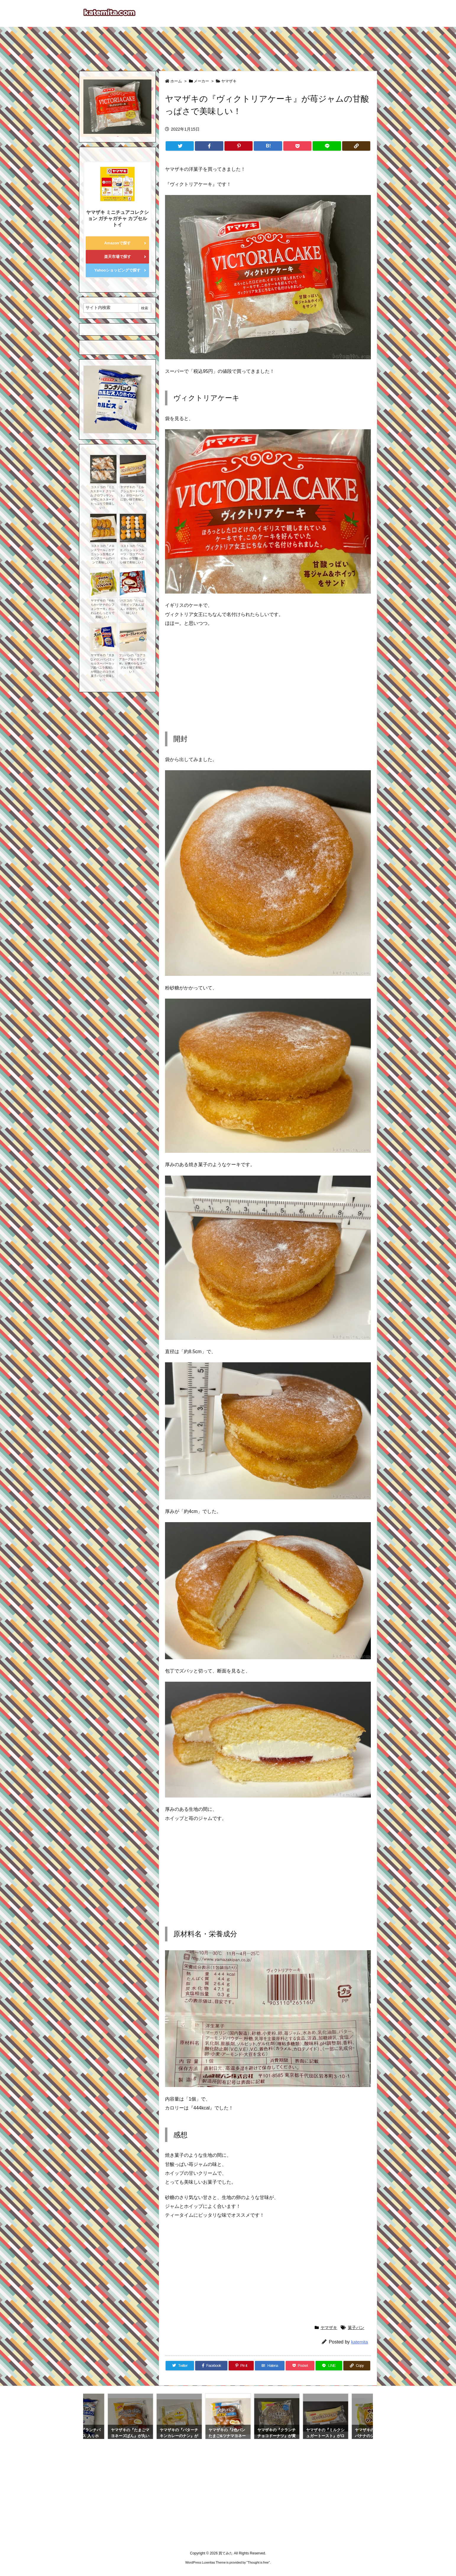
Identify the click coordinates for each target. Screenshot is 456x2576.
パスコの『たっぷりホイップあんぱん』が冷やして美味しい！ (132, 607)
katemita (359, 2341)
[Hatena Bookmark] (268, 146)
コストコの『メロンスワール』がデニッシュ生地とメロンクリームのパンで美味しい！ (102, 554)
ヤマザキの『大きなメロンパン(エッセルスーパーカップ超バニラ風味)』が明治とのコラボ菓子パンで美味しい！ (102, 668)
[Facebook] (209, 146)
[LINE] (327, 146)
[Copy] (356, 146)
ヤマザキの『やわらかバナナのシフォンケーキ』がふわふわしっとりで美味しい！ (102, 609)
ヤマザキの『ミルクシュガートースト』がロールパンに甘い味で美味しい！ (132, 495)
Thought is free (258, 2562)
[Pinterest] (238, 146)
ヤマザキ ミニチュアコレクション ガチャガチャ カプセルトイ (117, 218)
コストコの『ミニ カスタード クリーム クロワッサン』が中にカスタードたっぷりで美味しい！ (102, 497)
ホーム (176, 81)
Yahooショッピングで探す (117, 270)
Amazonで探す (117, 243)
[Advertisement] (228, 46)
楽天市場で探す (117, 256)
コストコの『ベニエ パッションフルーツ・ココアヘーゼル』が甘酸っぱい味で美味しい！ (132, 554)
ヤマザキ (229, 81)
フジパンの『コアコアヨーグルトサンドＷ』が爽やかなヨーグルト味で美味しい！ (132, 663)
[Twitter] (180, 146)
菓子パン (356, 2327)
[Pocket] (297, 146)
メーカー (201, 81)
